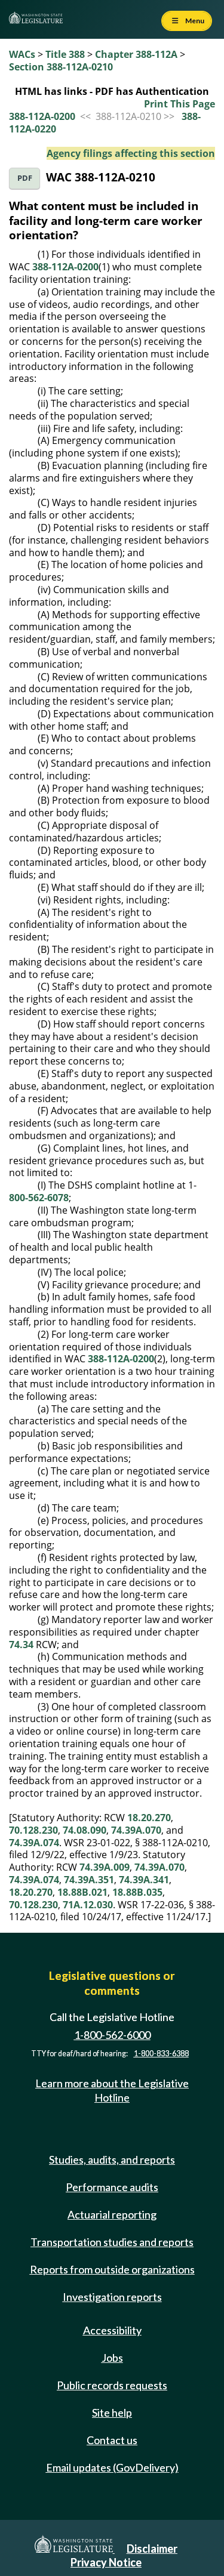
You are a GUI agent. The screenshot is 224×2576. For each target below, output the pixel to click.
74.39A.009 (104, 1867)
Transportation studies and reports (112, 2241)
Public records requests (112, 2385)
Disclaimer (152, 2548)
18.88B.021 (82, 1892)
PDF (24, 178)
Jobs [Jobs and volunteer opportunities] (112, 2357)
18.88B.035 (137, 1892)
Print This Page (179, 103)
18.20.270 (149, 1817)
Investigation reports (112, 2296)
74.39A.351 (89, 1879)
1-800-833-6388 (161, 2053)
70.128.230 (33, 1830)
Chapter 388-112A (136, 54)
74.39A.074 (34, 1842)
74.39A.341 (144, 1879)
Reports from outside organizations (112, 2269)
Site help (112, 2412)
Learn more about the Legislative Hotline (112, 2090)
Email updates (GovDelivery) (112, 2467)
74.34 (21, 1644)
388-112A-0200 (42, 116)
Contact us (112, 2440)
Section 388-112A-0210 (61, 66)
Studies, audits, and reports (112, 2159)
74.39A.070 (136, 1830)
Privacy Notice (106, 2562)
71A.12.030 (88, 1904)
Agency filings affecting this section (131, 153)
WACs (22, 54)
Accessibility (112, 2330)
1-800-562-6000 (112, 2034)
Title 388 (65, 54)
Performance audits (112, 2187)
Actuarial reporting (112, 2214)
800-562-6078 (39, 1197)
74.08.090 (84, 1830)
